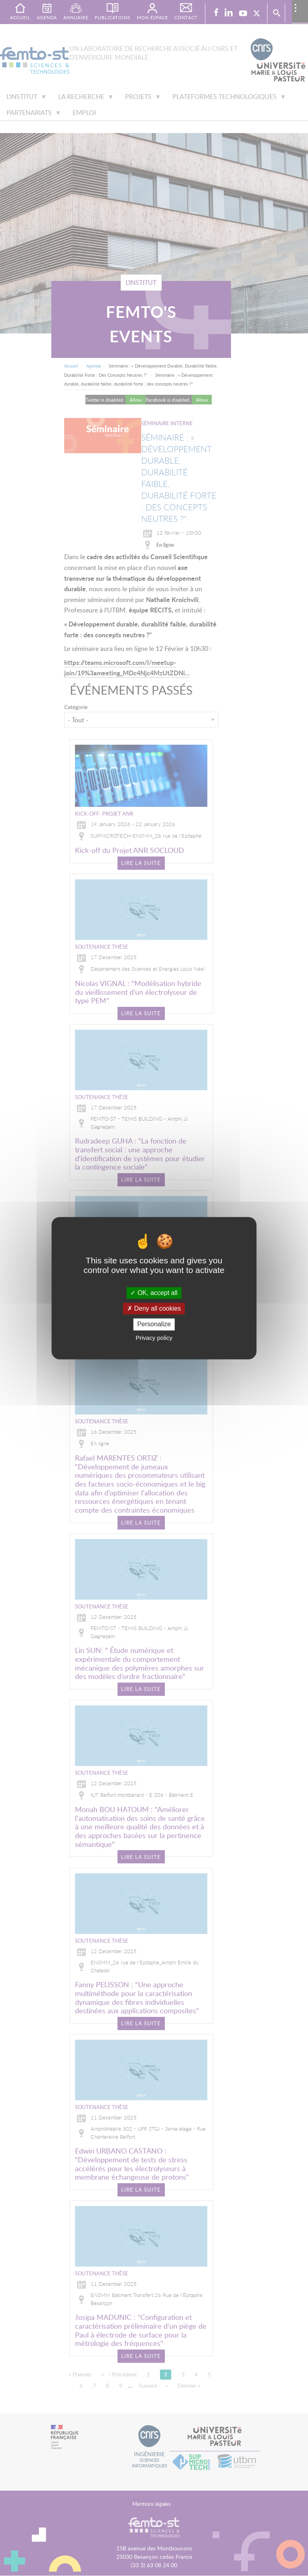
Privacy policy (154, 1337)
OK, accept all (153, 1292)
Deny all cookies (154, 1308)
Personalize (154, 1324)
